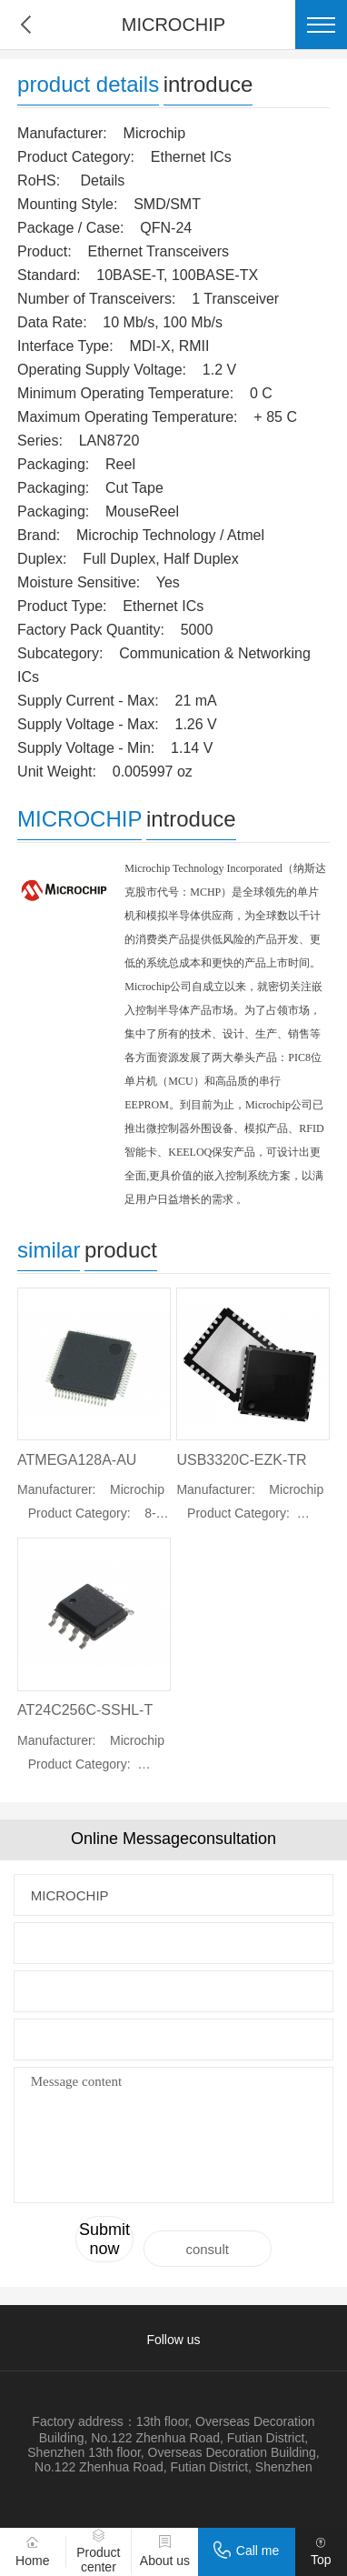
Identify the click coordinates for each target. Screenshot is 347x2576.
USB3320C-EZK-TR (241, 1460)
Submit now (104, 2239)
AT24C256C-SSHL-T (85, 1710)
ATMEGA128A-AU (76, 1460)
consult (207, 2249)
